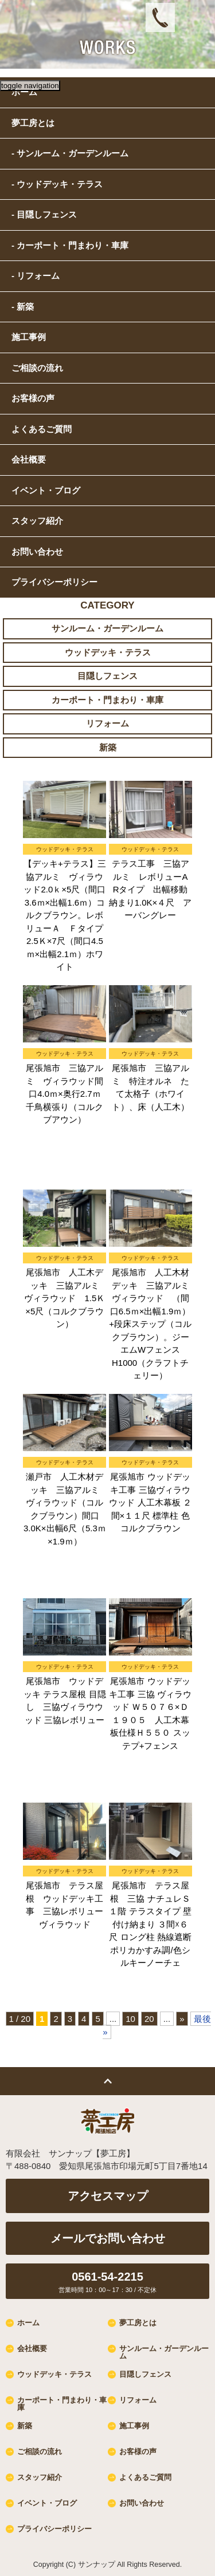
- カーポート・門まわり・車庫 (69, 245)
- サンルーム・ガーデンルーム (69, 153)
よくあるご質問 (145, 2477)
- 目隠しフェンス (44, 214)
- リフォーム (35, 275)
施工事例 (134, 2425)
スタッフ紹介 (37, 521)
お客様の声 (138, 2451)
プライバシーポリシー (54, 582)
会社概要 (32, 2348)
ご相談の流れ (39, 2451)
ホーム (28, 2322)
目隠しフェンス (107, 676)
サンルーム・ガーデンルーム (107, 628)
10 (130, 2019)
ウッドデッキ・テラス (108, 652)
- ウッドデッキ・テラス (57, 184)
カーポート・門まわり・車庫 (107, 700)
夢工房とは (138, 2322)
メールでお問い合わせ (107, 2238)
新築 (107, 747)
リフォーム (107, 723)
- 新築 (22, 306)
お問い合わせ (37, 551)
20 (149, 2019)
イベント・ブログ (45, 490)
